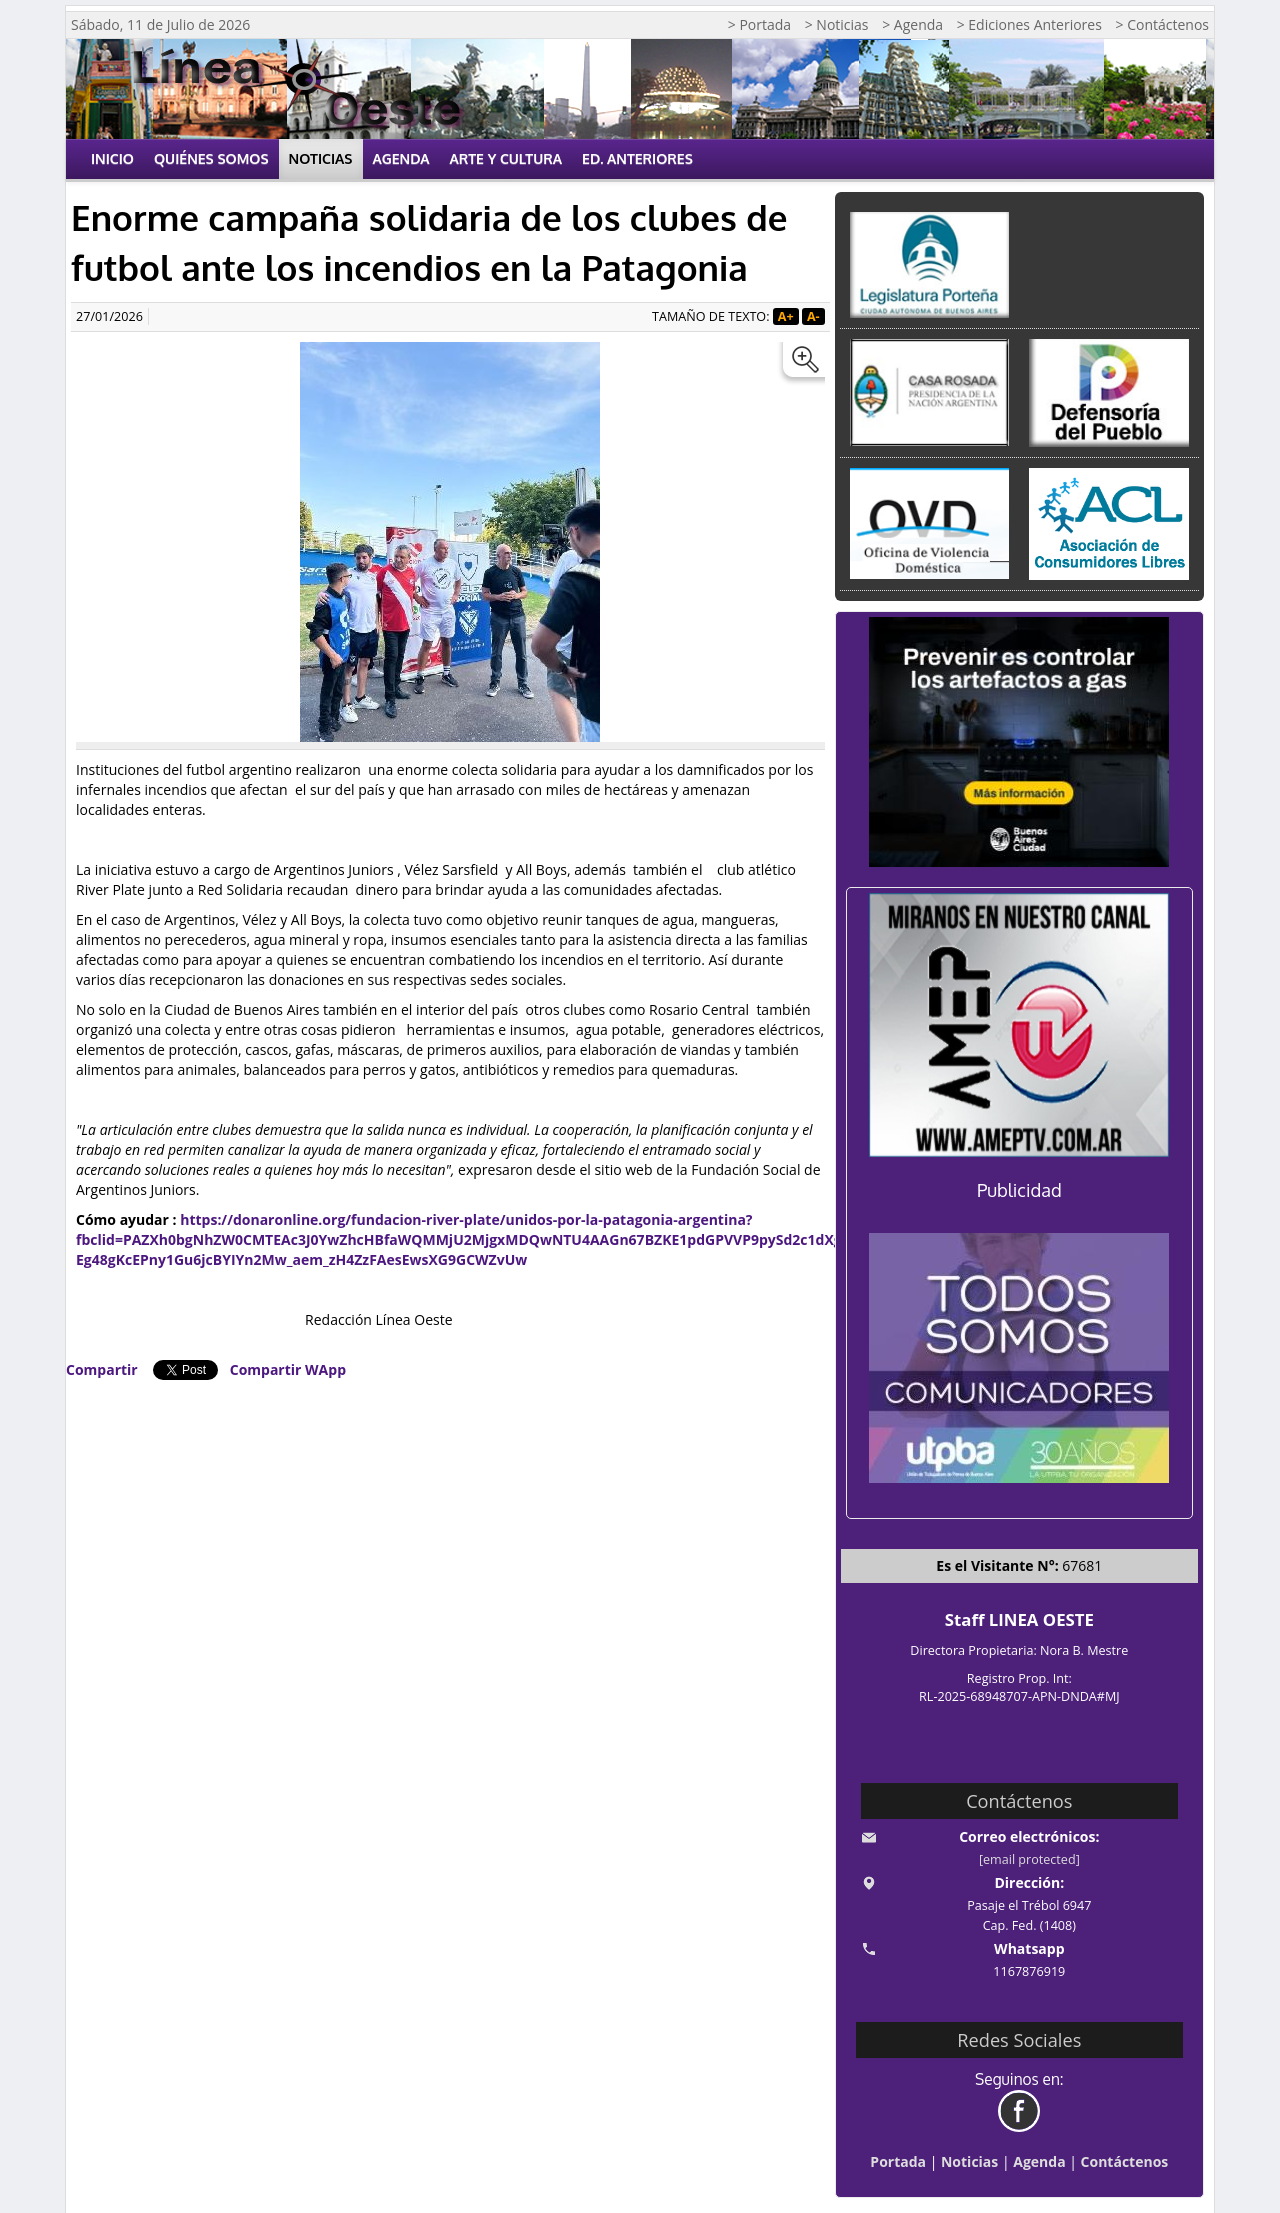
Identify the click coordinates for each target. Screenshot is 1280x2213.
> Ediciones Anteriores (1029, 24)
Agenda (401, 158)
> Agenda (912, 24)
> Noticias (837, 24)
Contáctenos (1125, 2161)
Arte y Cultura (506, 158)
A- (813, 316)
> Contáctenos (1162, 24)
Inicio (112, 158)
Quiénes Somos (211, 158)
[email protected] (1029, 1859)
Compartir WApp (288, 1369)
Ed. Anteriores (637, 158)
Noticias (321, 158)
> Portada (759, 24)
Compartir (102, 1369)
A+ (786, 316)
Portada (898, 2161)
